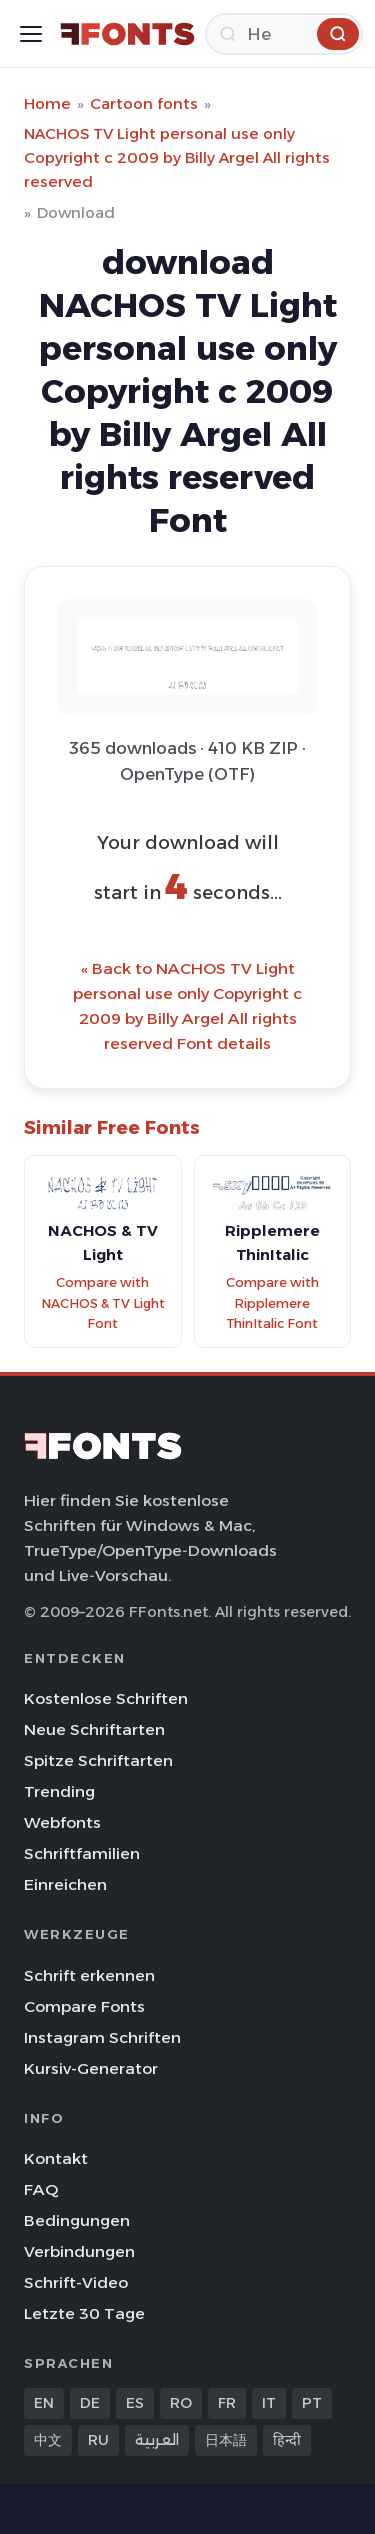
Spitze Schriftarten (98, 1760)
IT (269, 2403)
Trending (59, 1791)
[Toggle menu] (31, 34)
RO (181, 2403)
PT (312, 2403)
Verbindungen (79, 2251)
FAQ (41, 2189)
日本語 (226, 2440)
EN (44, 2403)
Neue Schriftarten (94, 1729)
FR (227, 2403)
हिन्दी (287, 2440)
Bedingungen (77, 2220)
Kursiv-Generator (91, 2068)
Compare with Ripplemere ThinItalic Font (272, 1303)
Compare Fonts (84, 2006)
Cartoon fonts (144, 103)
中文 (48, 2440)
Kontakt (56, 2158)
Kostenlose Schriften (106, 1698)
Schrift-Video (76, 2282)
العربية (157, 2440)
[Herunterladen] (284, 34)
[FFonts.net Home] (127, 34)
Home (47, 103)
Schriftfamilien (82, 1853)
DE (90, 2403)
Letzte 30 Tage (84, 2313)
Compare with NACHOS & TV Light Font (103, 1303)
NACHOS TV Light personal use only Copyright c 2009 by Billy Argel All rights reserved (177, 157)
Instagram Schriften (102, 2037)
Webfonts (62, 1822)
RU (98, 2440)
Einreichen (65, 1884)
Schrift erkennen (89, 1975)
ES (135, 2403)
